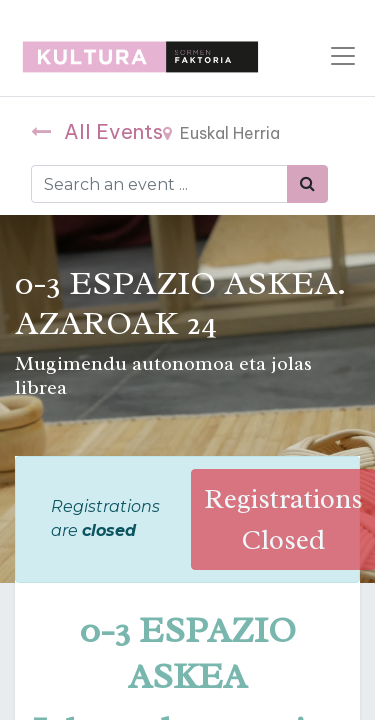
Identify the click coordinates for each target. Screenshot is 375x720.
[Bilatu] (307, 184)
